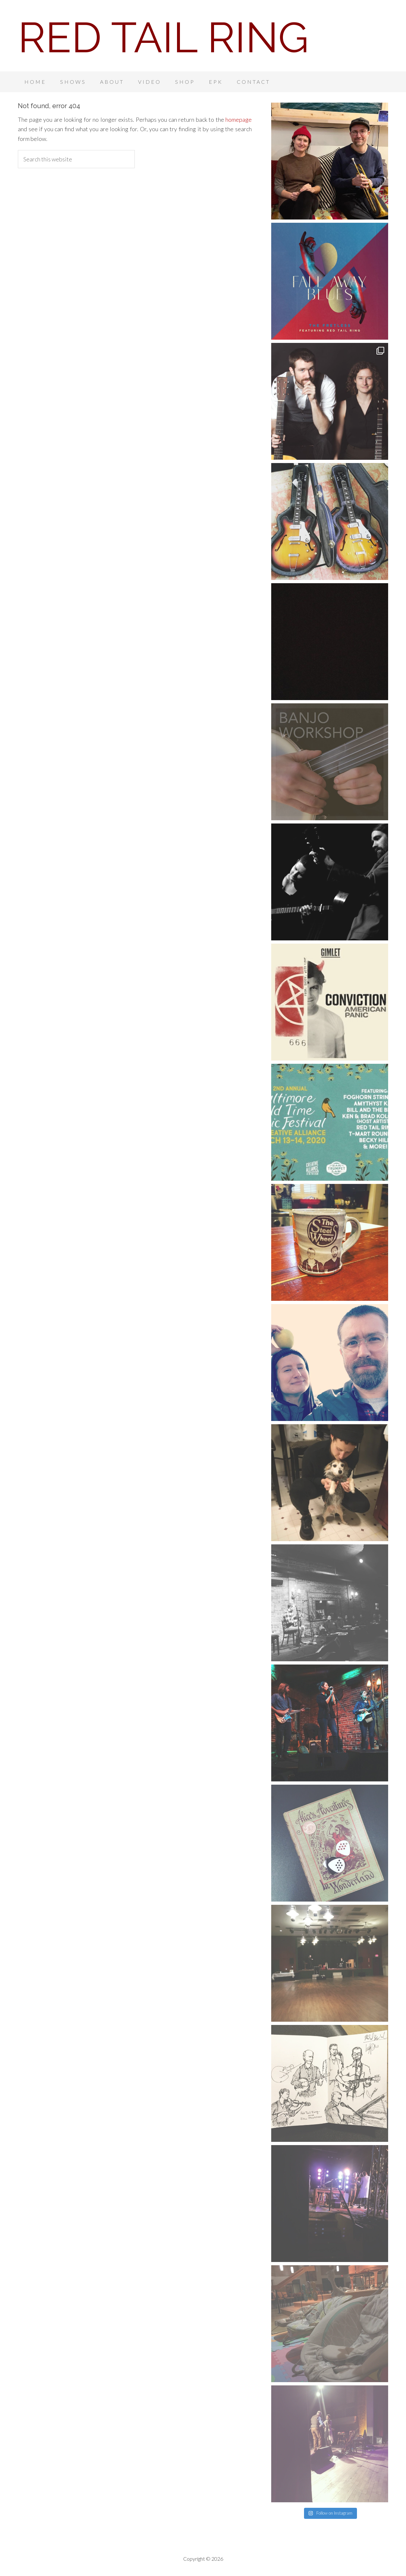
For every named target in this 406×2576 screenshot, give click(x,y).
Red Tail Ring (163, 37)
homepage (238, 119)
